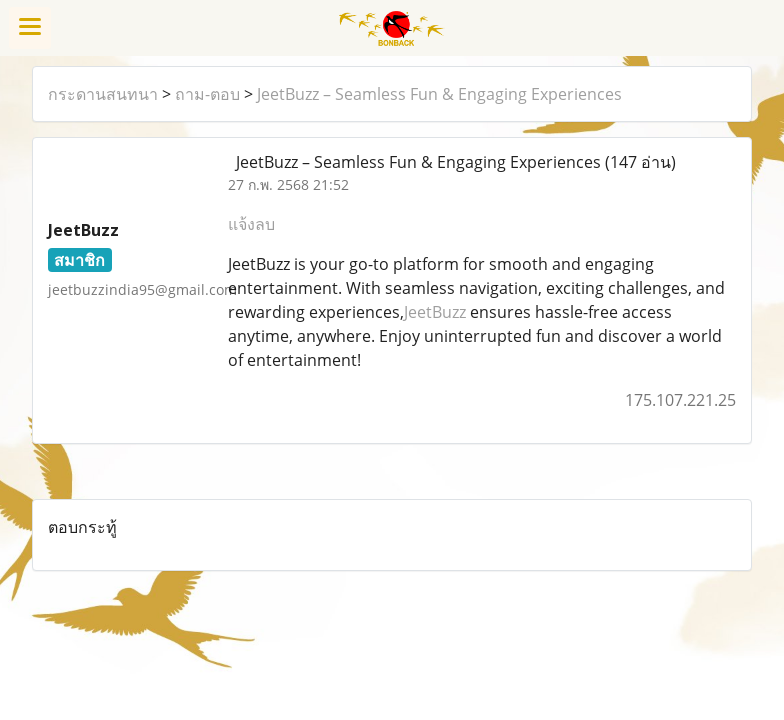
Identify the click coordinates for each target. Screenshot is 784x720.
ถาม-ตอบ (207, 94)
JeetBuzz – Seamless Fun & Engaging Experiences (439, 94)
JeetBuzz (435, 312)
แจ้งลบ (251, 224)
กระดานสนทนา (103, 94)
